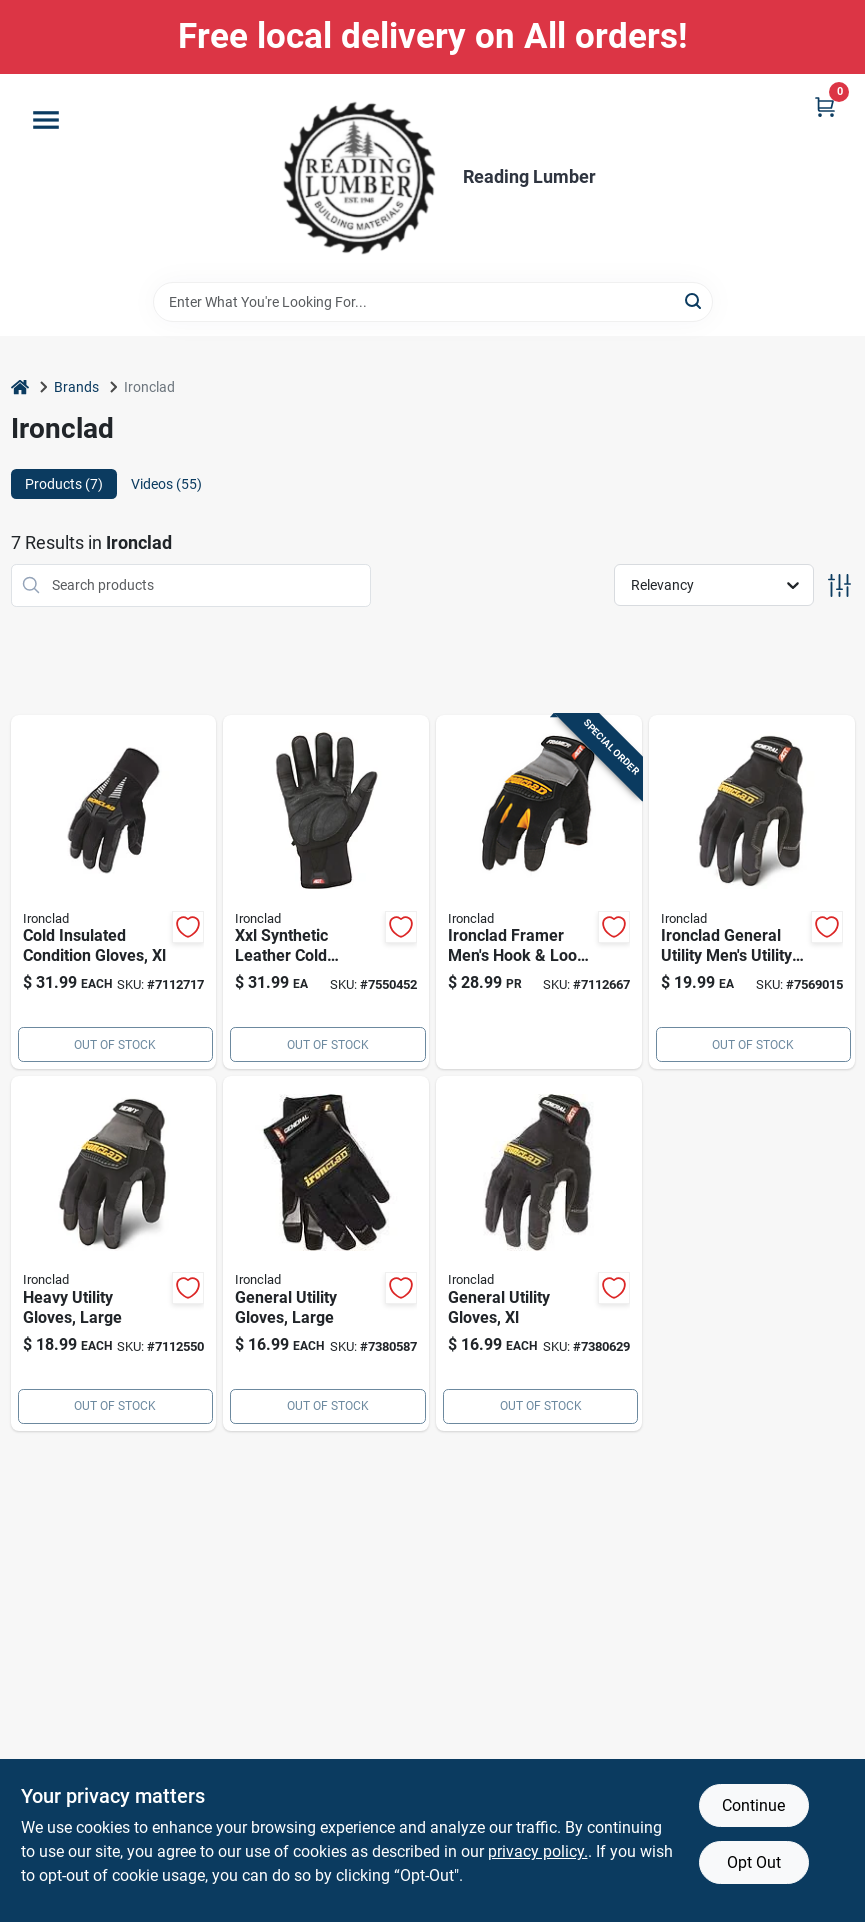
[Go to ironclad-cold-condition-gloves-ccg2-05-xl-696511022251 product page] (114, 892)
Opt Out (754, 1862)
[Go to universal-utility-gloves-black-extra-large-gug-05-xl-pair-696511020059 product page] (539, 1253)
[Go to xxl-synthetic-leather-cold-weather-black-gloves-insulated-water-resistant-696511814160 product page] (326, 892)
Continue (753, 1805)
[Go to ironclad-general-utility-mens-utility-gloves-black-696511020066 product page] (752, 892)
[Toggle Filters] (839, 585)
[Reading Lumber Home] (359, 178)
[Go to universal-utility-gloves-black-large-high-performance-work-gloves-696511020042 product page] (326, 1253)
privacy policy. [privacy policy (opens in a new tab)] (538, 1851)
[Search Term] (433, 302)
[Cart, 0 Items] (825, 106)
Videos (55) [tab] (166, 484)
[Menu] (46, 120)
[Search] (694, 300)
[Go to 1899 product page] (114, 1253)
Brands (76, 387)
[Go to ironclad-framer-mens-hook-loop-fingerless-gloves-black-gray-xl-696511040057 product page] (539, 892)
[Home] (20, 387)
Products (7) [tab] (64, 484)
